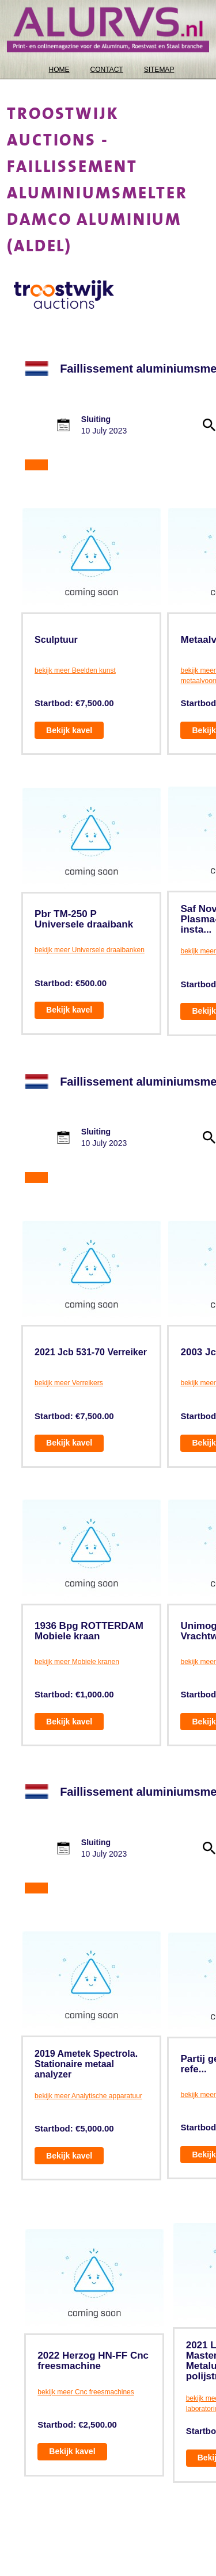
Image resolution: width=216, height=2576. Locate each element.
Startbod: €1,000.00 (74, 1694)
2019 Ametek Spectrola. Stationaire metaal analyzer (86, 2064)
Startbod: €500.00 (71, 983)
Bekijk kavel (69, 730)
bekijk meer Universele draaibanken (90, 950)
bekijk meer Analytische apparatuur (88, 2096)
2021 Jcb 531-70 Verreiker (91, 1352)
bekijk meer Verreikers (69, 1383)
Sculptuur (56, 640)
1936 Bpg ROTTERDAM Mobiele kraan (89, 1631)
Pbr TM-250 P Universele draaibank (84, 919)
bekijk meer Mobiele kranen (77, 1662)
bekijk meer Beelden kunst (75, 670)
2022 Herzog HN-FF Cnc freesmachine (93, 2360)
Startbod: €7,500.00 (74, 703)
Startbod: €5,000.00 (74, 2128)
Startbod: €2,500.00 (77, 2424)
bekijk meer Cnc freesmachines (85, 2392)
